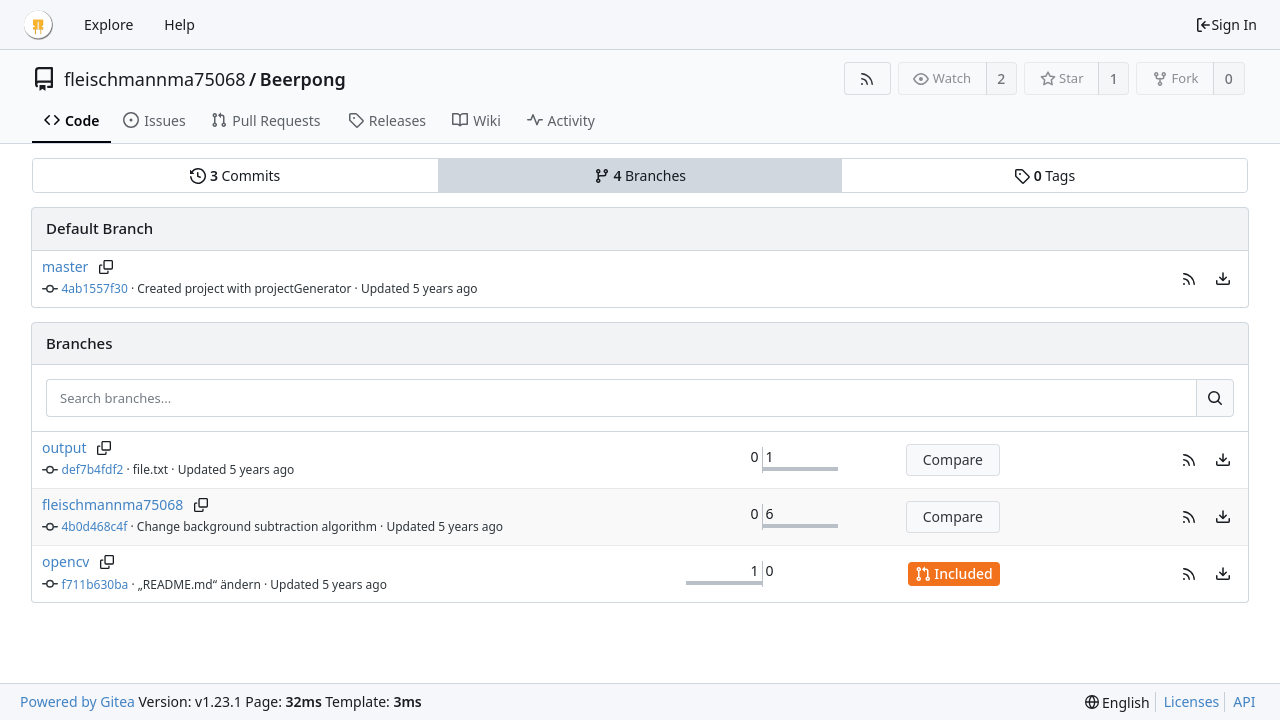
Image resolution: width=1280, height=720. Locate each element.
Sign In (1226, 24)
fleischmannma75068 (155, 79)
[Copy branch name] (105, 267)
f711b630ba (95, 584)
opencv (65, 561)
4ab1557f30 (95, 288)
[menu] (1223, 279)
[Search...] (1215, 398)
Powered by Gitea (77, 701)
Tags (1044, 175)
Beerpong (303, 79)
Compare (953, 459)
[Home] (38, 25)
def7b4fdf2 (93, 469)
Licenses (1192, 701)
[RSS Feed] (867, 78)
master (65, 266)
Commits (235, 175)
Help (179, 24)
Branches (640, 175)
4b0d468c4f (95, 526)
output (64, 447)
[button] (1189, 279)
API (1244, 701)
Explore (108, 24)
